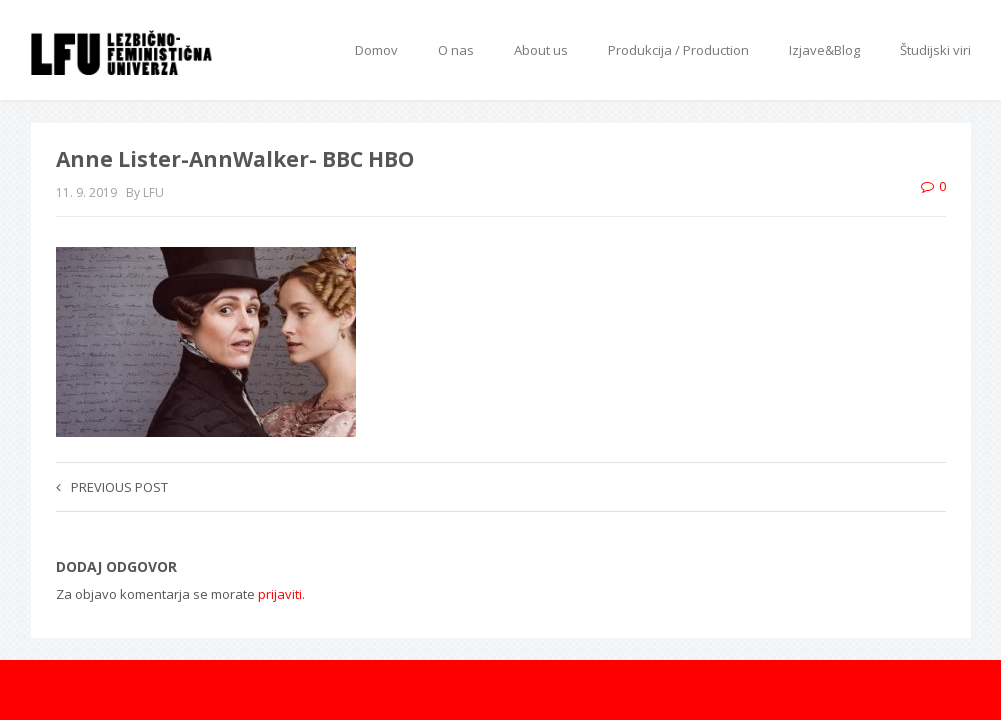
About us (541, 50)
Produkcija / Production (678, 50)
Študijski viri (935, 50)
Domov (376, 50)
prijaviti (280, 594)
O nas (456, 50)
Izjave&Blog (824, 50)
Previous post (112, 487)
